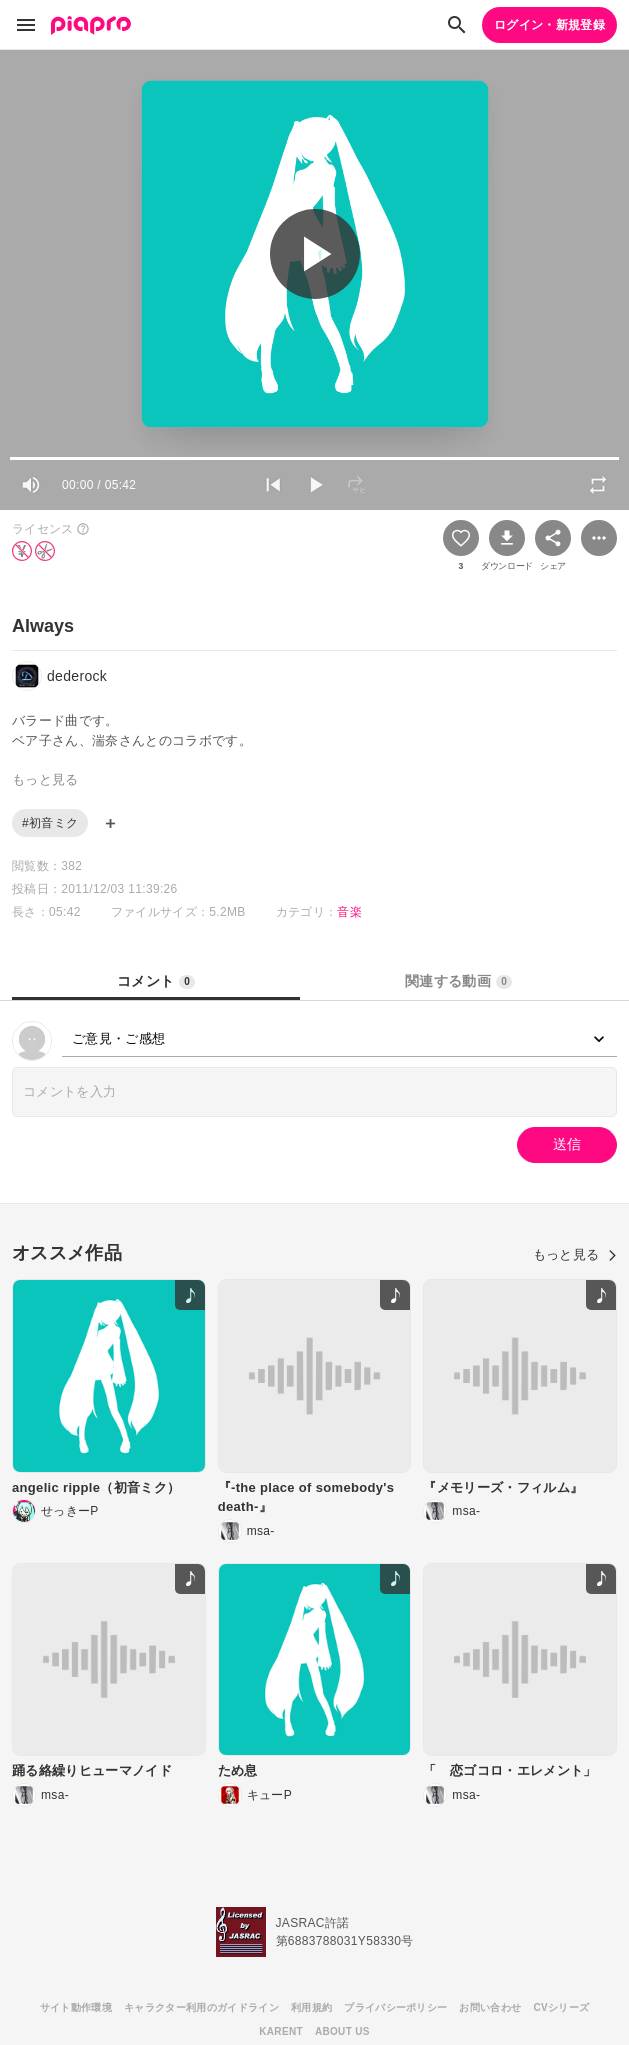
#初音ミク (50, 823)
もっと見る (575, 1254)
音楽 (349, 912)
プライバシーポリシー (395, 2007)
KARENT (281, 2031)
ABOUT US (342, 2031)
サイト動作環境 (76, 2007)
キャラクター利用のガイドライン (201, 2007)
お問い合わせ (490, 2007)
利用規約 (311, 2007)
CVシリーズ (561, 2007)
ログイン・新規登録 (549, 25)
